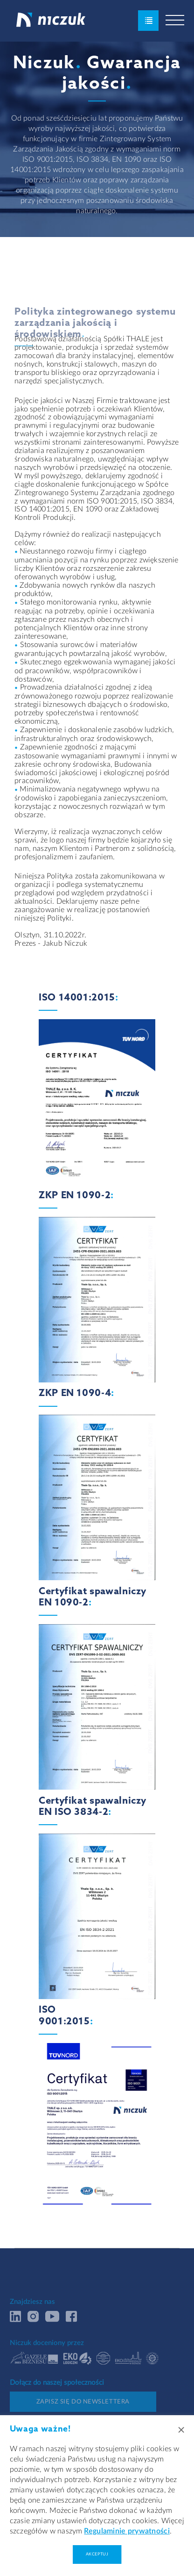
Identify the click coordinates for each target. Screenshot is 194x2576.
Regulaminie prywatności (126, 2531)
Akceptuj (97, 2554)
